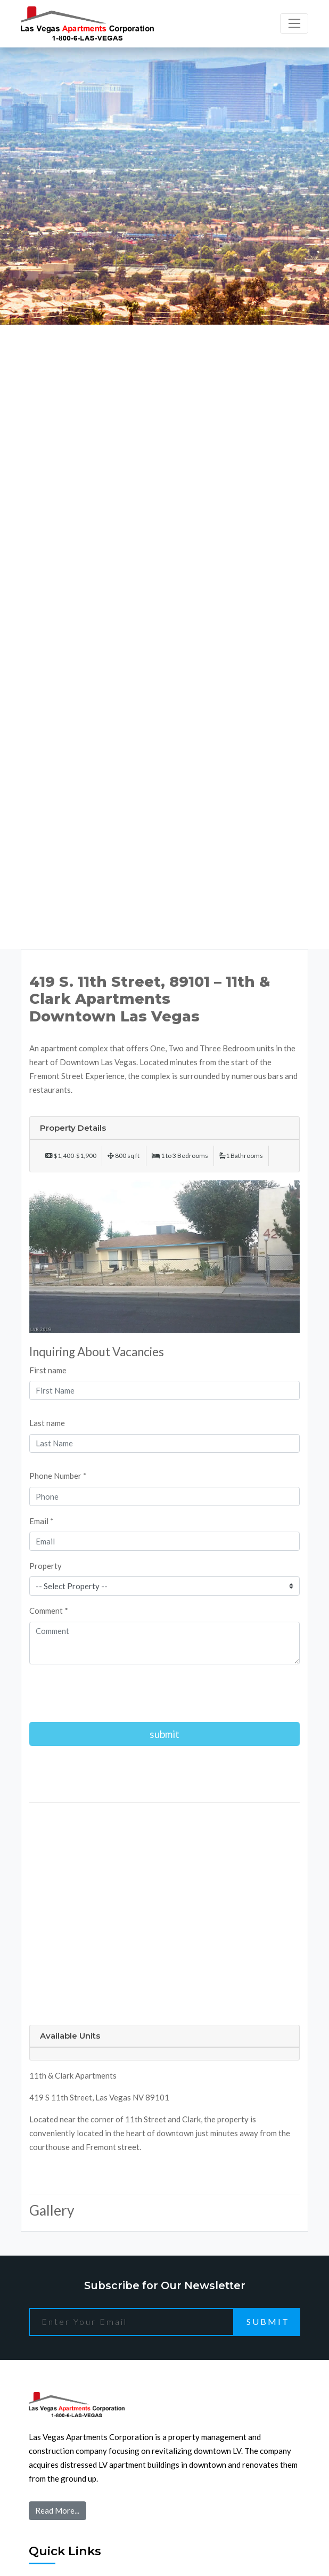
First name (48, 1370)
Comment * (48, 1610)
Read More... (57, 2510)
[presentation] (110, 1693)
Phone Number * (58, 1475)
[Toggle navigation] (294, 23)
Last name (47, 1423)
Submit (268, 2321)
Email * (41, 1521)
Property (45, 1566)
